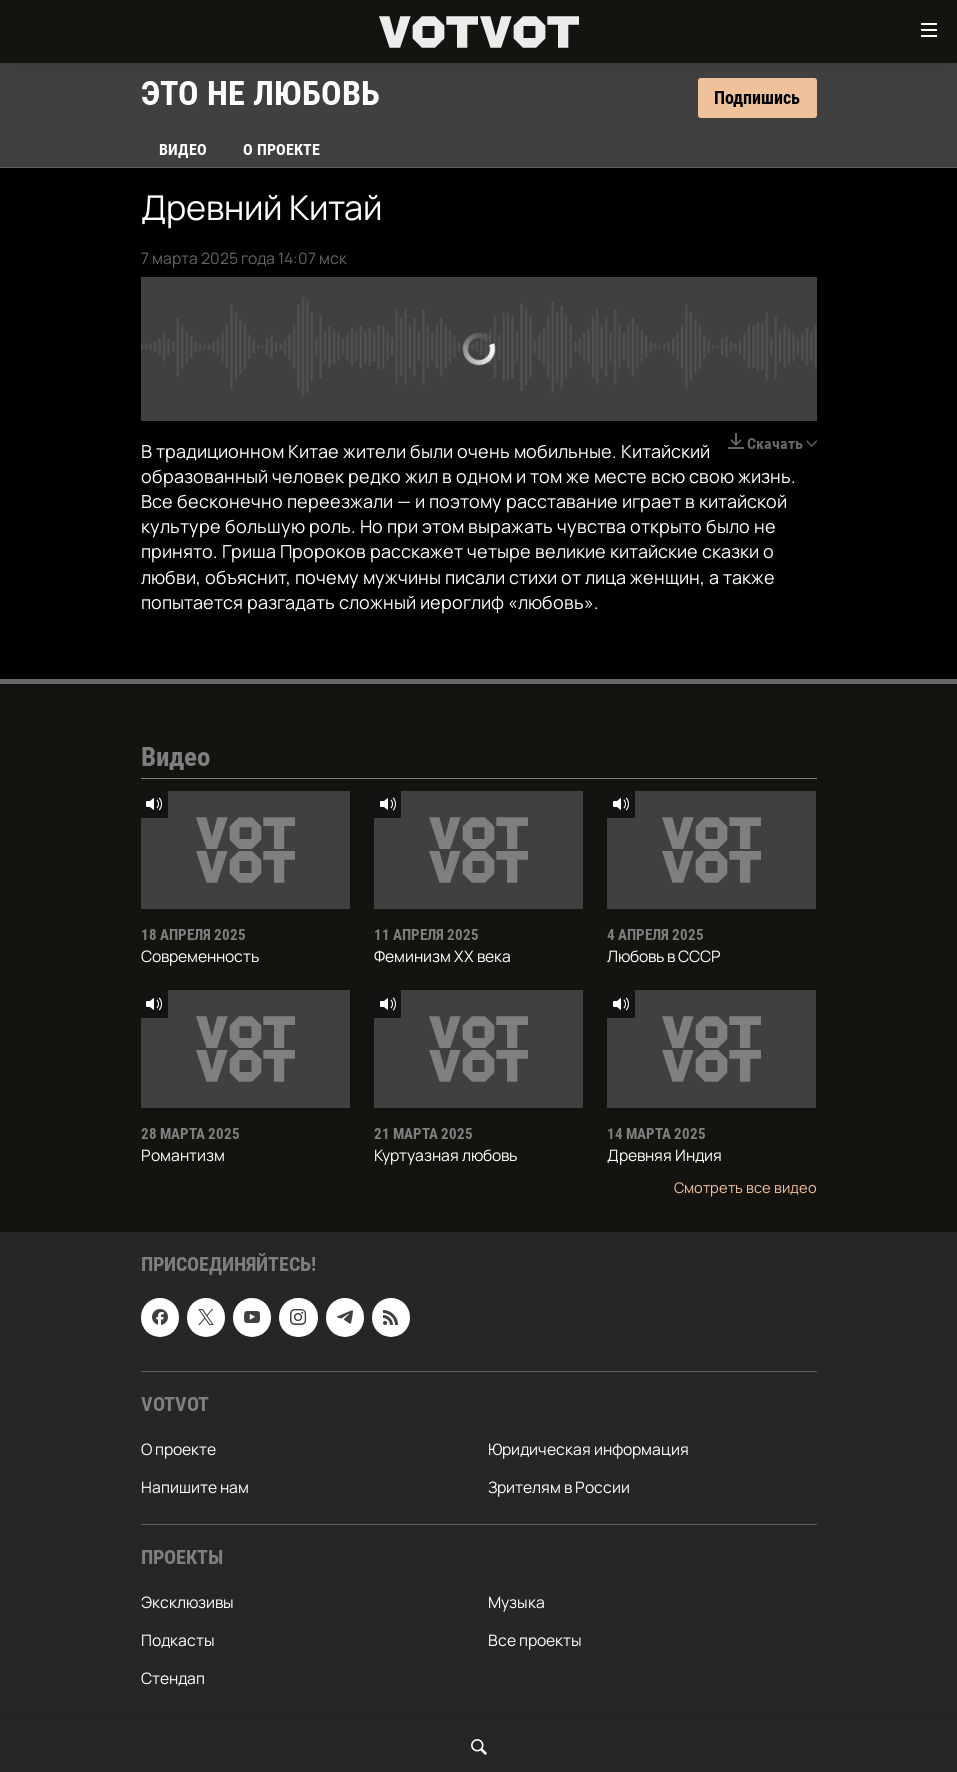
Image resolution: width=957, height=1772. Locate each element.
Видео (183, 149)
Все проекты (535, 1640)
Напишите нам (195, 1487)
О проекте (281, 149)
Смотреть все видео (745, 1187)
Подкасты (178, 1640)
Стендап (173, 1678)
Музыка (516, 1602)
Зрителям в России (559, 1487)
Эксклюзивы (187, 1602)
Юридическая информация (588, 1449)
